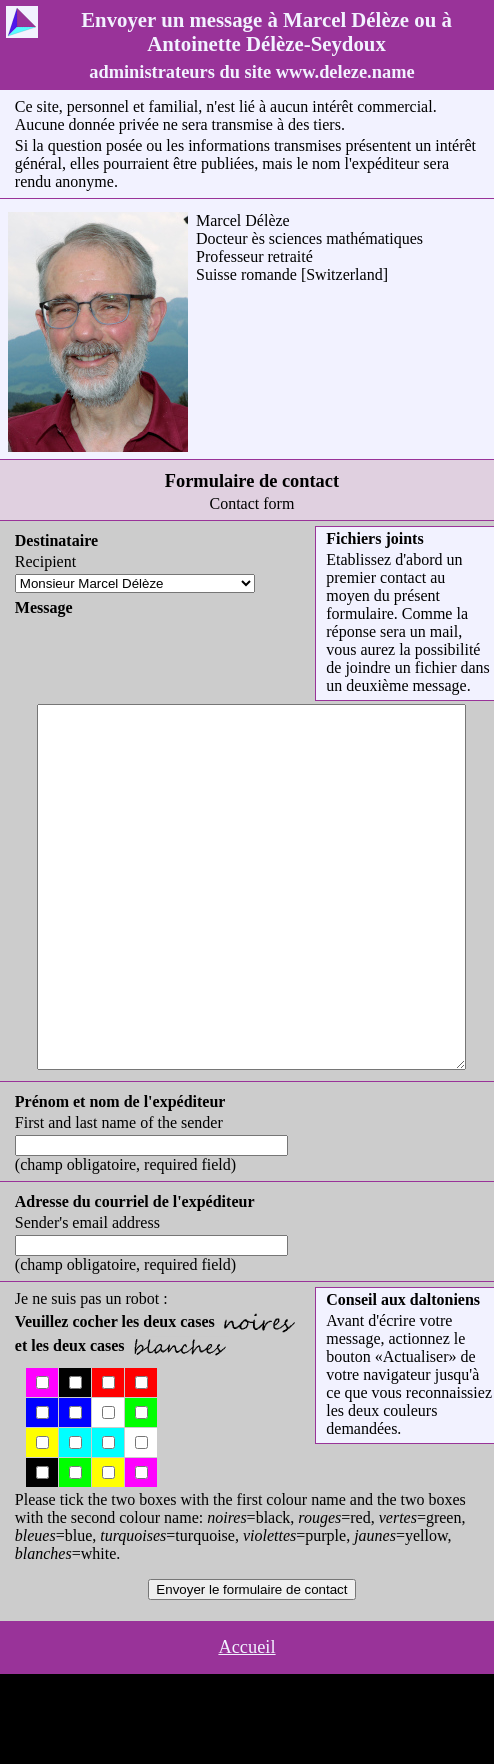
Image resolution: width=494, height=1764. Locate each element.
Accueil (246, 1719)
